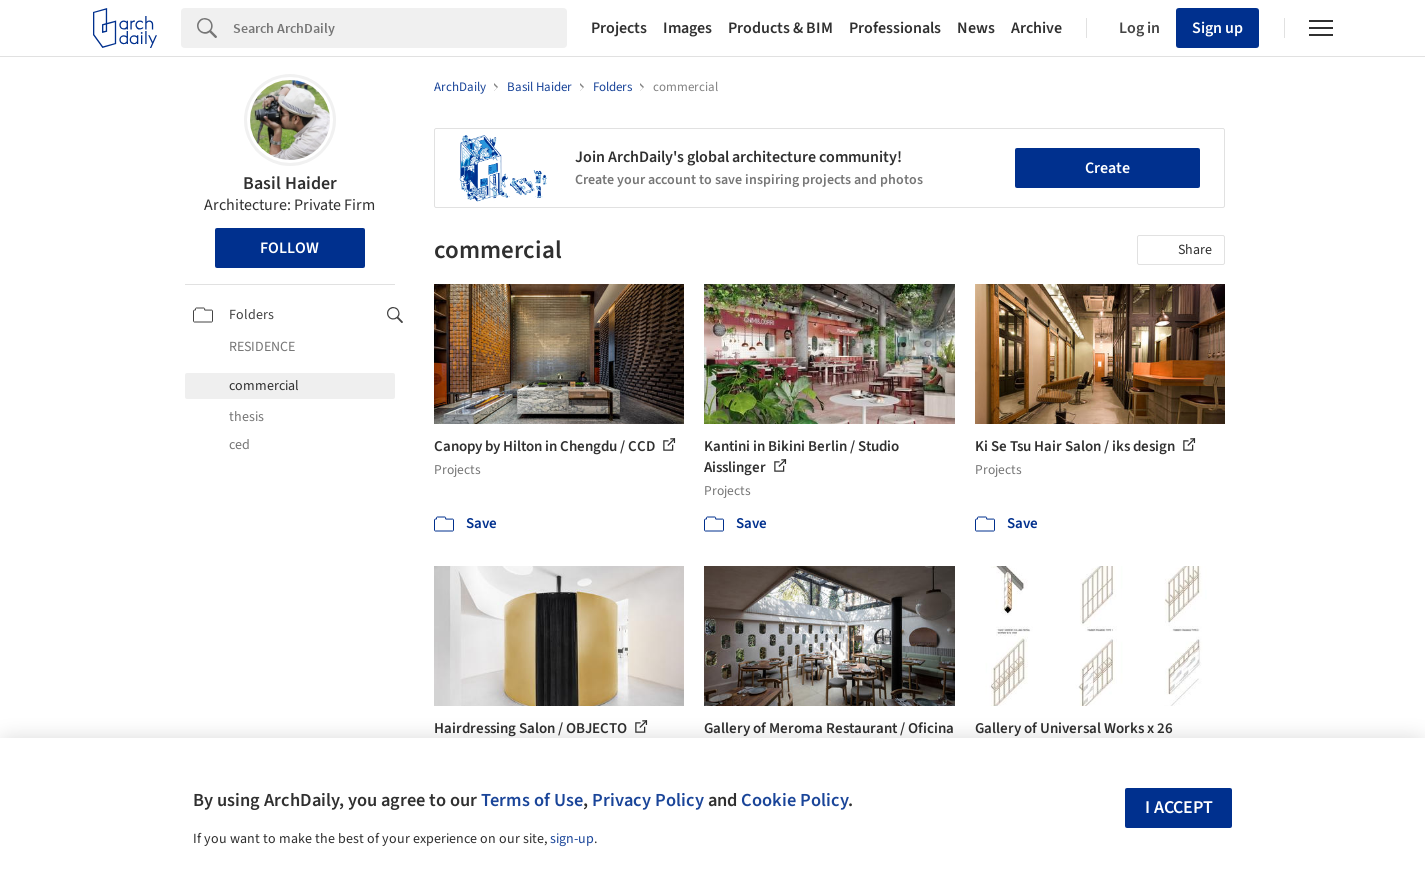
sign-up (572, 839)
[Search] (400, 28)
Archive (1036, 28)
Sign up (1217, 28)
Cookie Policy (794, 800)
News (976, 28)
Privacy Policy (648, 800)
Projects (619, 28)
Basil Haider (290, 183)
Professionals (895, 28)
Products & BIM (780, 28)
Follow (289, 248)
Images (687, 28)
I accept (1179, 807)
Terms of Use (532, 800)
